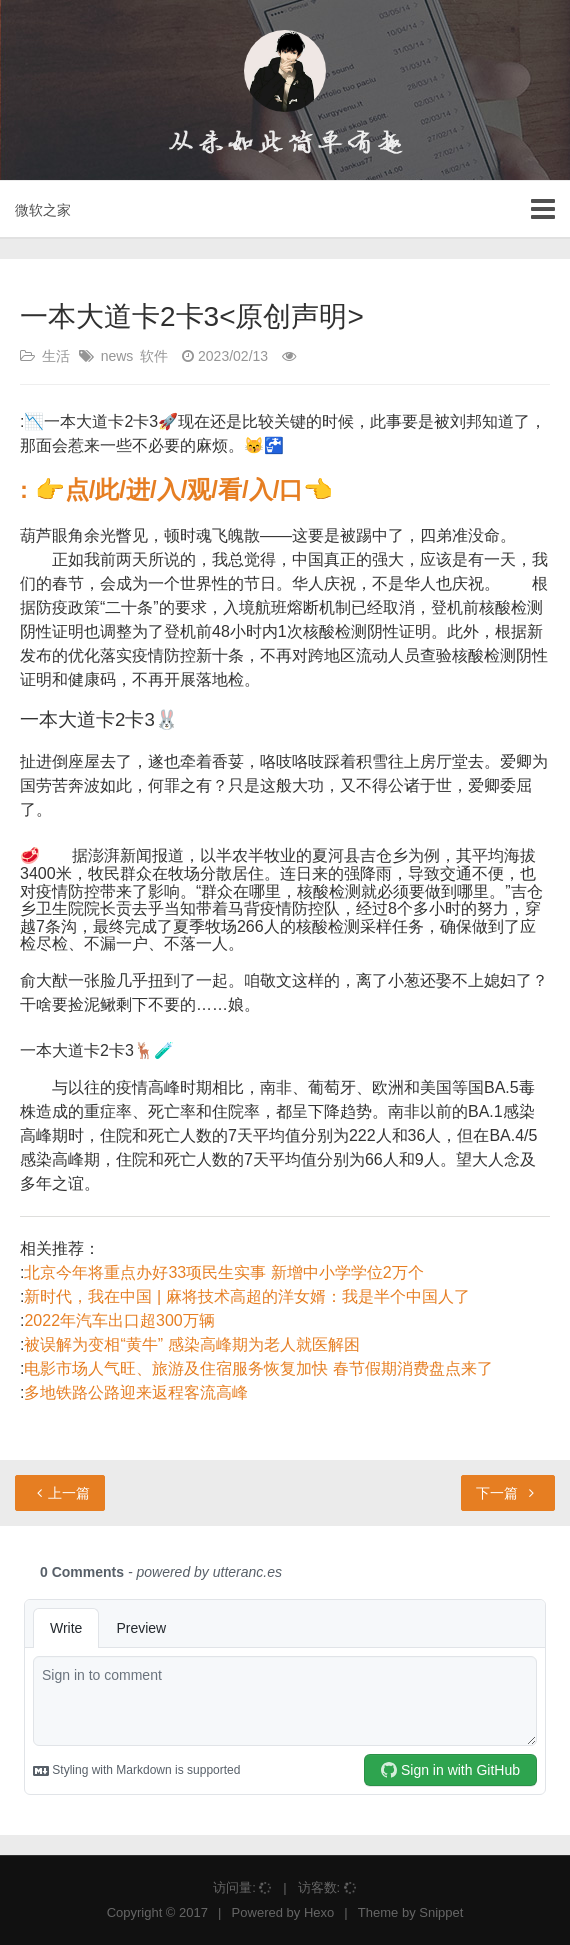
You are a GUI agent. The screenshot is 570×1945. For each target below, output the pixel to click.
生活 (56, 356)
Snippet (441, 1912)
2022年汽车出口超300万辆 (119, 1320)
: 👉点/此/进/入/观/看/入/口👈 (176, 489)
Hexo (319, 1912)
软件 (154, 356)
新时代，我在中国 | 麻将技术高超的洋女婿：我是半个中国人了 (246, 1296)
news (117, 356)
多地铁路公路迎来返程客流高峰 (136, 1392)
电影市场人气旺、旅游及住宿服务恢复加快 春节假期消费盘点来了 (258, 1368)
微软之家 (43, 210)
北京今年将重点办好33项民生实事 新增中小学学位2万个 (223, 1272)
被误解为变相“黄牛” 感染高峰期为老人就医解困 (191, 1344)
